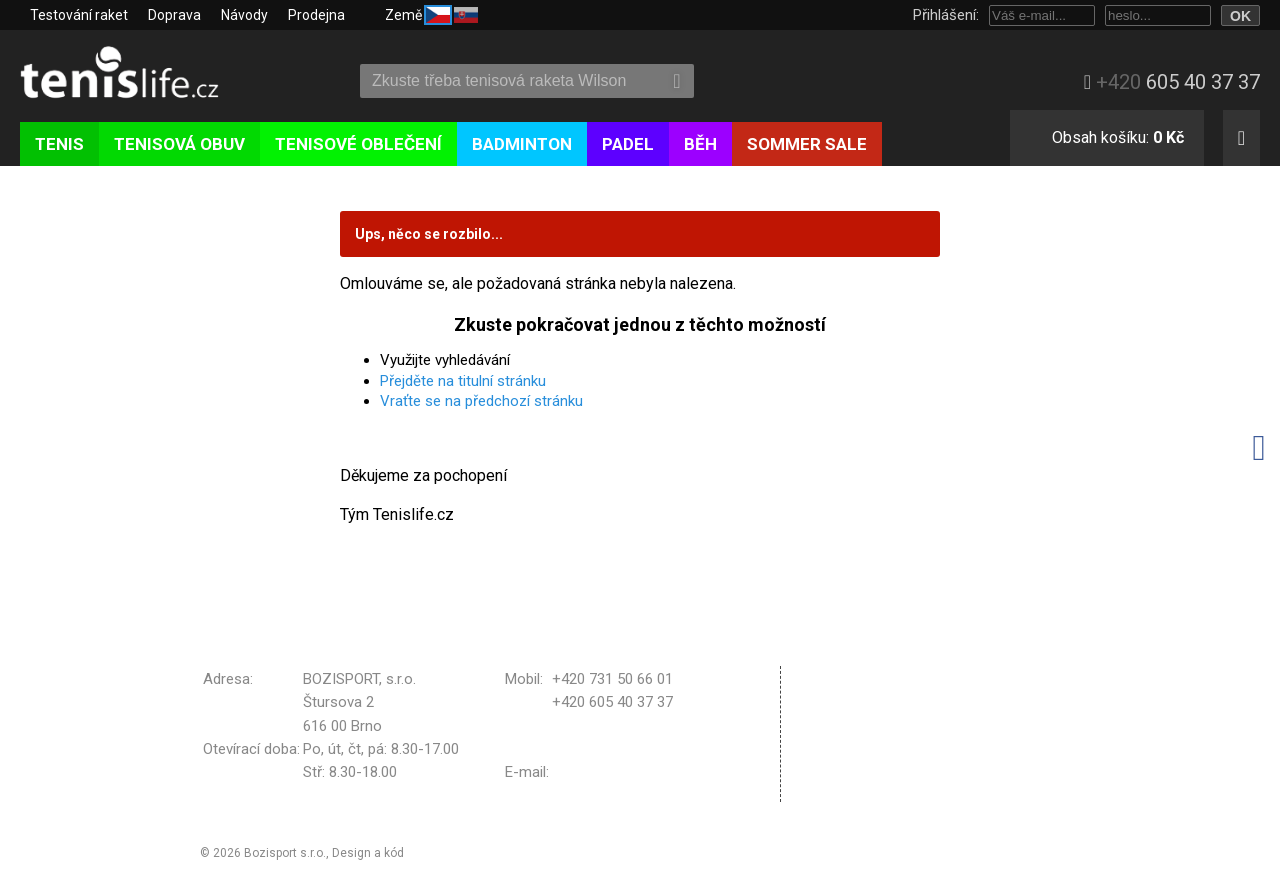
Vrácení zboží (855, 739)
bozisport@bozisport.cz (631, 772)
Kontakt (836, 789)
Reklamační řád (861, 713)
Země (431, 13)
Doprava (174, 15)
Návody (244, 15)
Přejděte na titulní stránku (463, 381)
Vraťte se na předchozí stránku (481, 401)
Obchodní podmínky (875, 678)
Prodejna (316, 15)
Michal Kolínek (447, 853)
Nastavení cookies (871, 764)
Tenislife (137, 74)
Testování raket (79, 15)
